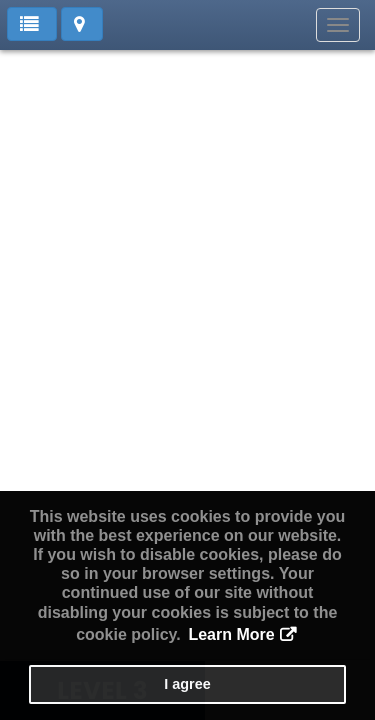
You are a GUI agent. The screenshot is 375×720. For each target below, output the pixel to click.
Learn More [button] (231, 634)
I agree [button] (187, 684)
